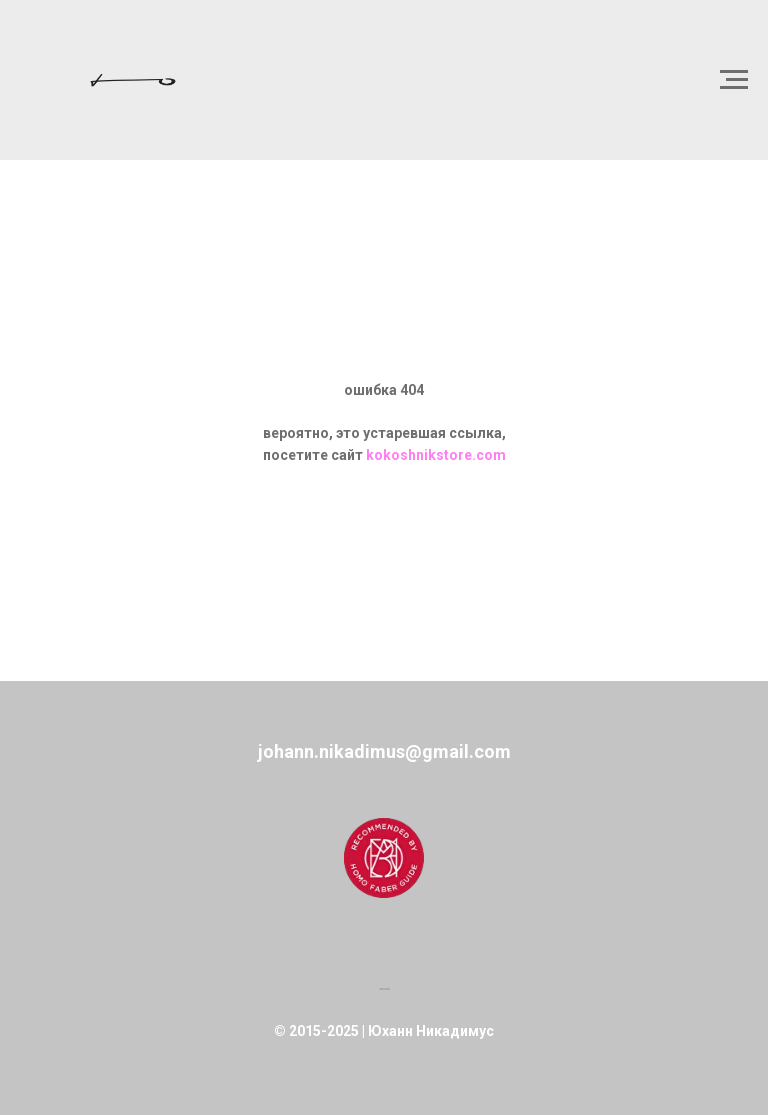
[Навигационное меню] (734, 80)
